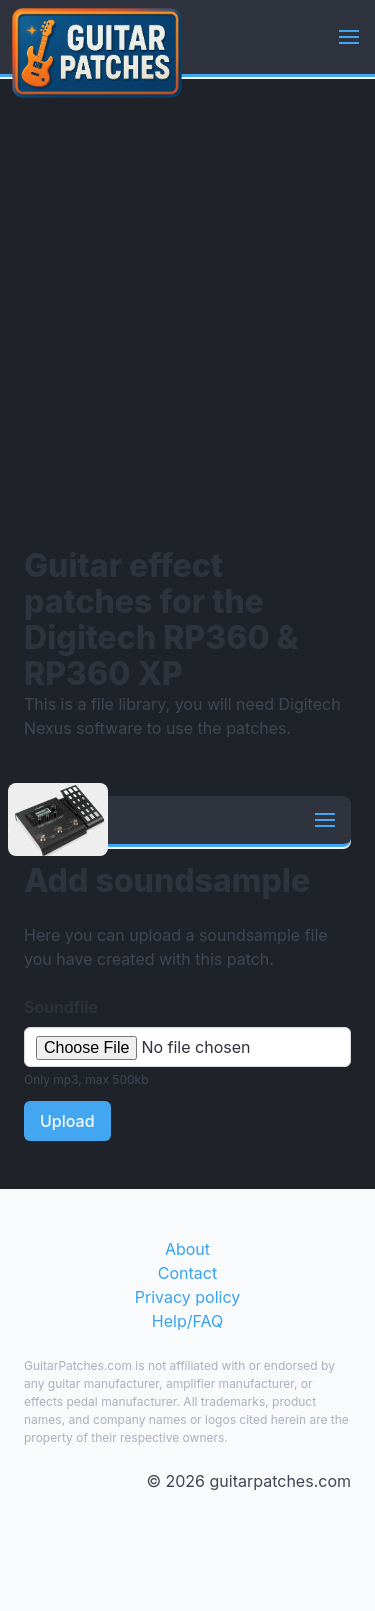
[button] (349, 37)
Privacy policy (187, 1297)
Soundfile (61, 1007)
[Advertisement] (187, 312)
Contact (187, 1273)
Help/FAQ (187, 1321)
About (187, 1249)
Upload (67, 1121)
